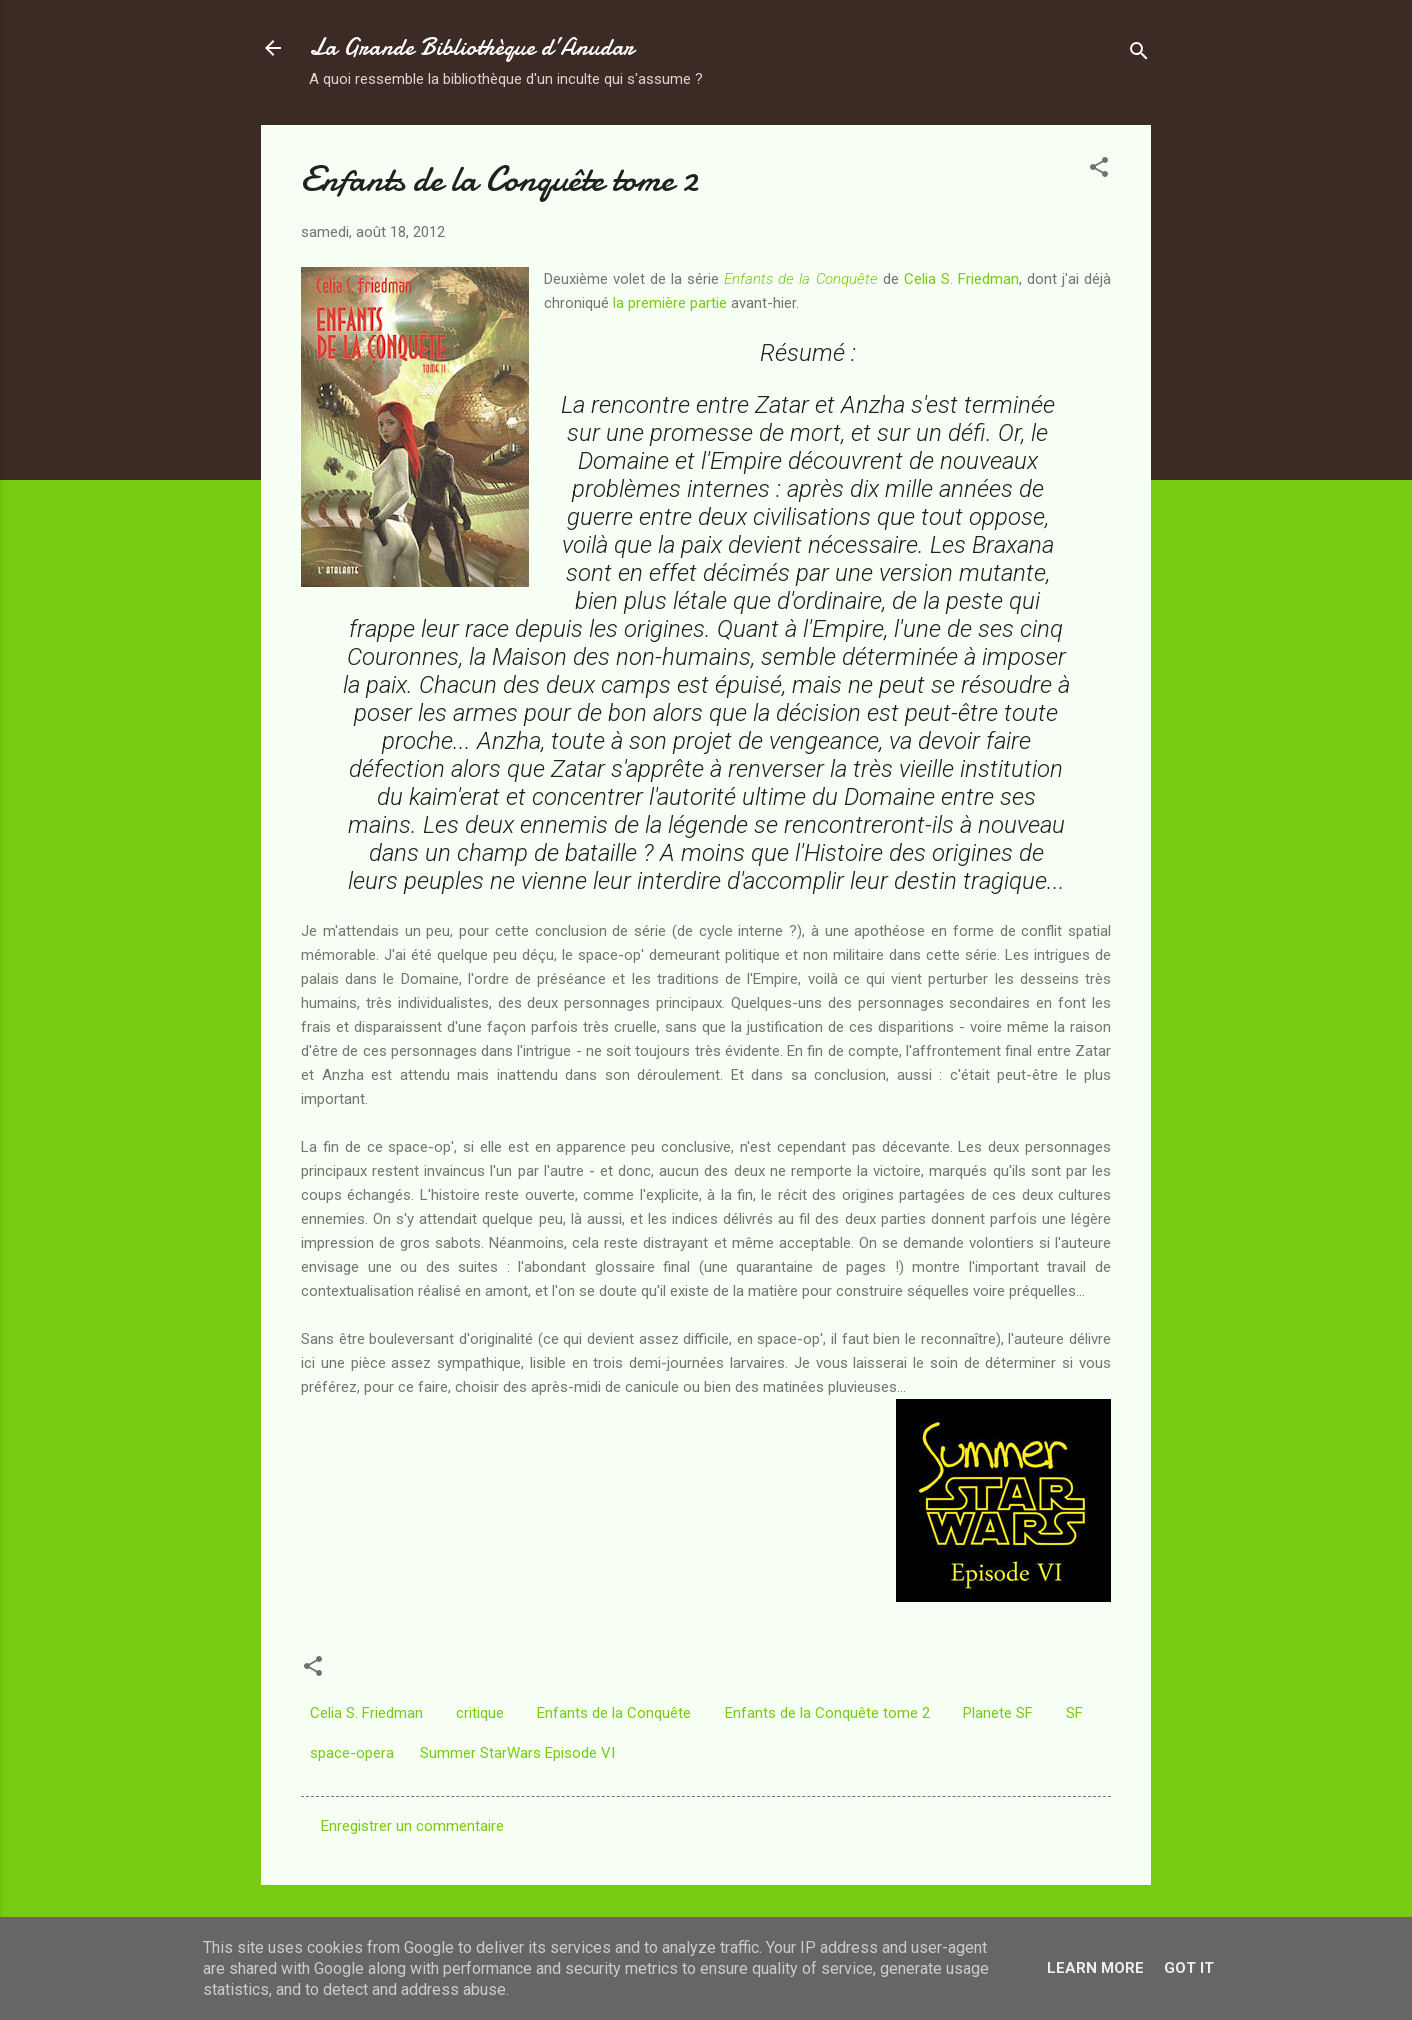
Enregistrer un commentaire (412, 1826)
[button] (1099, 170)
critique (480, 1713)
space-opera (352, 1753)
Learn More (1095, 1968)
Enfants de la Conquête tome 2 (827, 1713)
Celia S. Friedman (961, 279)
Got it (1189, 1968)
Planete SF (998, 1713)
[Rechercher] (1139, 54)
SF (1074, 1713)
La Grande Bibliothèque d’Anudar (471, 47)
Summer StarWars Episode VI (517, 1753)
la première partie (670, 303)
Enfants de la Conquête (614, 1713)
